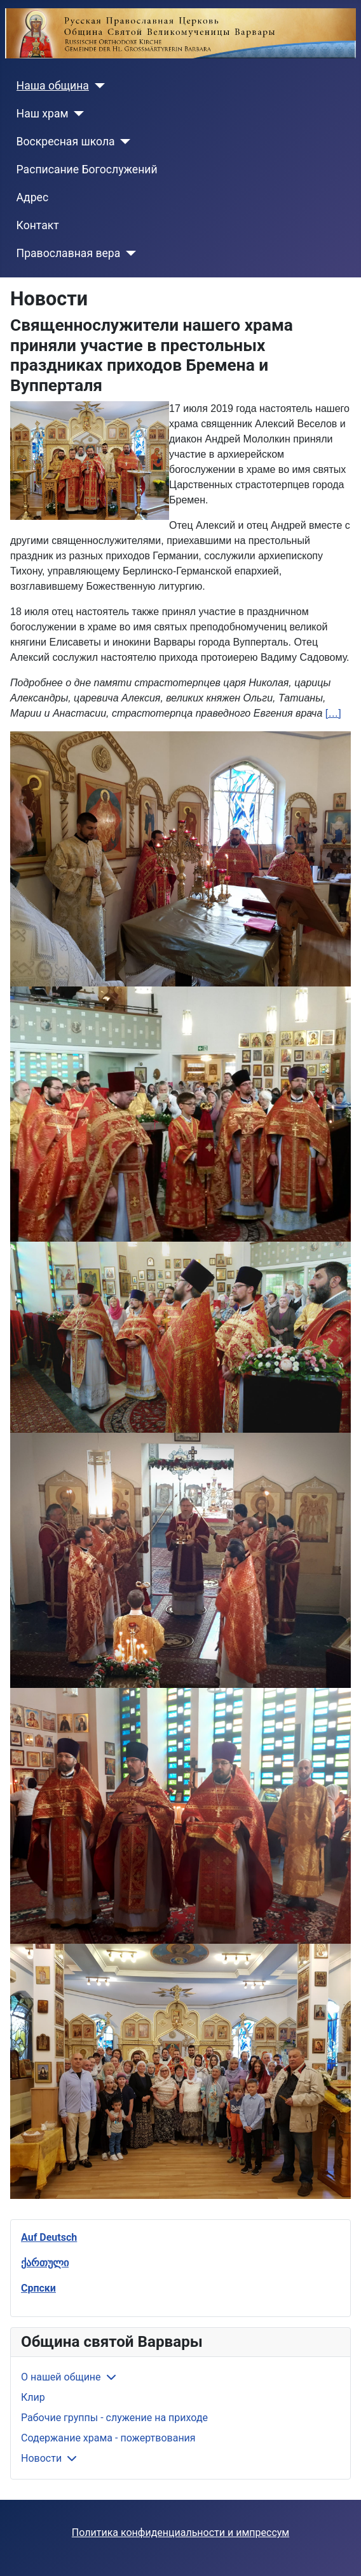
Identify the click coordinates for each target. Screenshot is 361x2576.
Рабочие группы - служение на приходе (114, 2418)
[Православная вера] (128, 253)
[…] (333, 713)
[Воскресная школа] (123, 141)
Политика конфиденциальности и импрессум (180, 2532)
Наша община (53, 85)
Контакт (38, 225)
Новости (41, 2458)
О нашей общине (61, 2377)
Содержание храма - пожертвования (108, 2438)
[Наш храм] (77, 113)
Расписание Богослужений (87, 169)
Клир (33, 2397)
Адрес (33, 197)
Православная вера (69, 253)
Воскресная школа (66, 141)
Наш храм (43, 113)
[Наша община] (97, 85)
